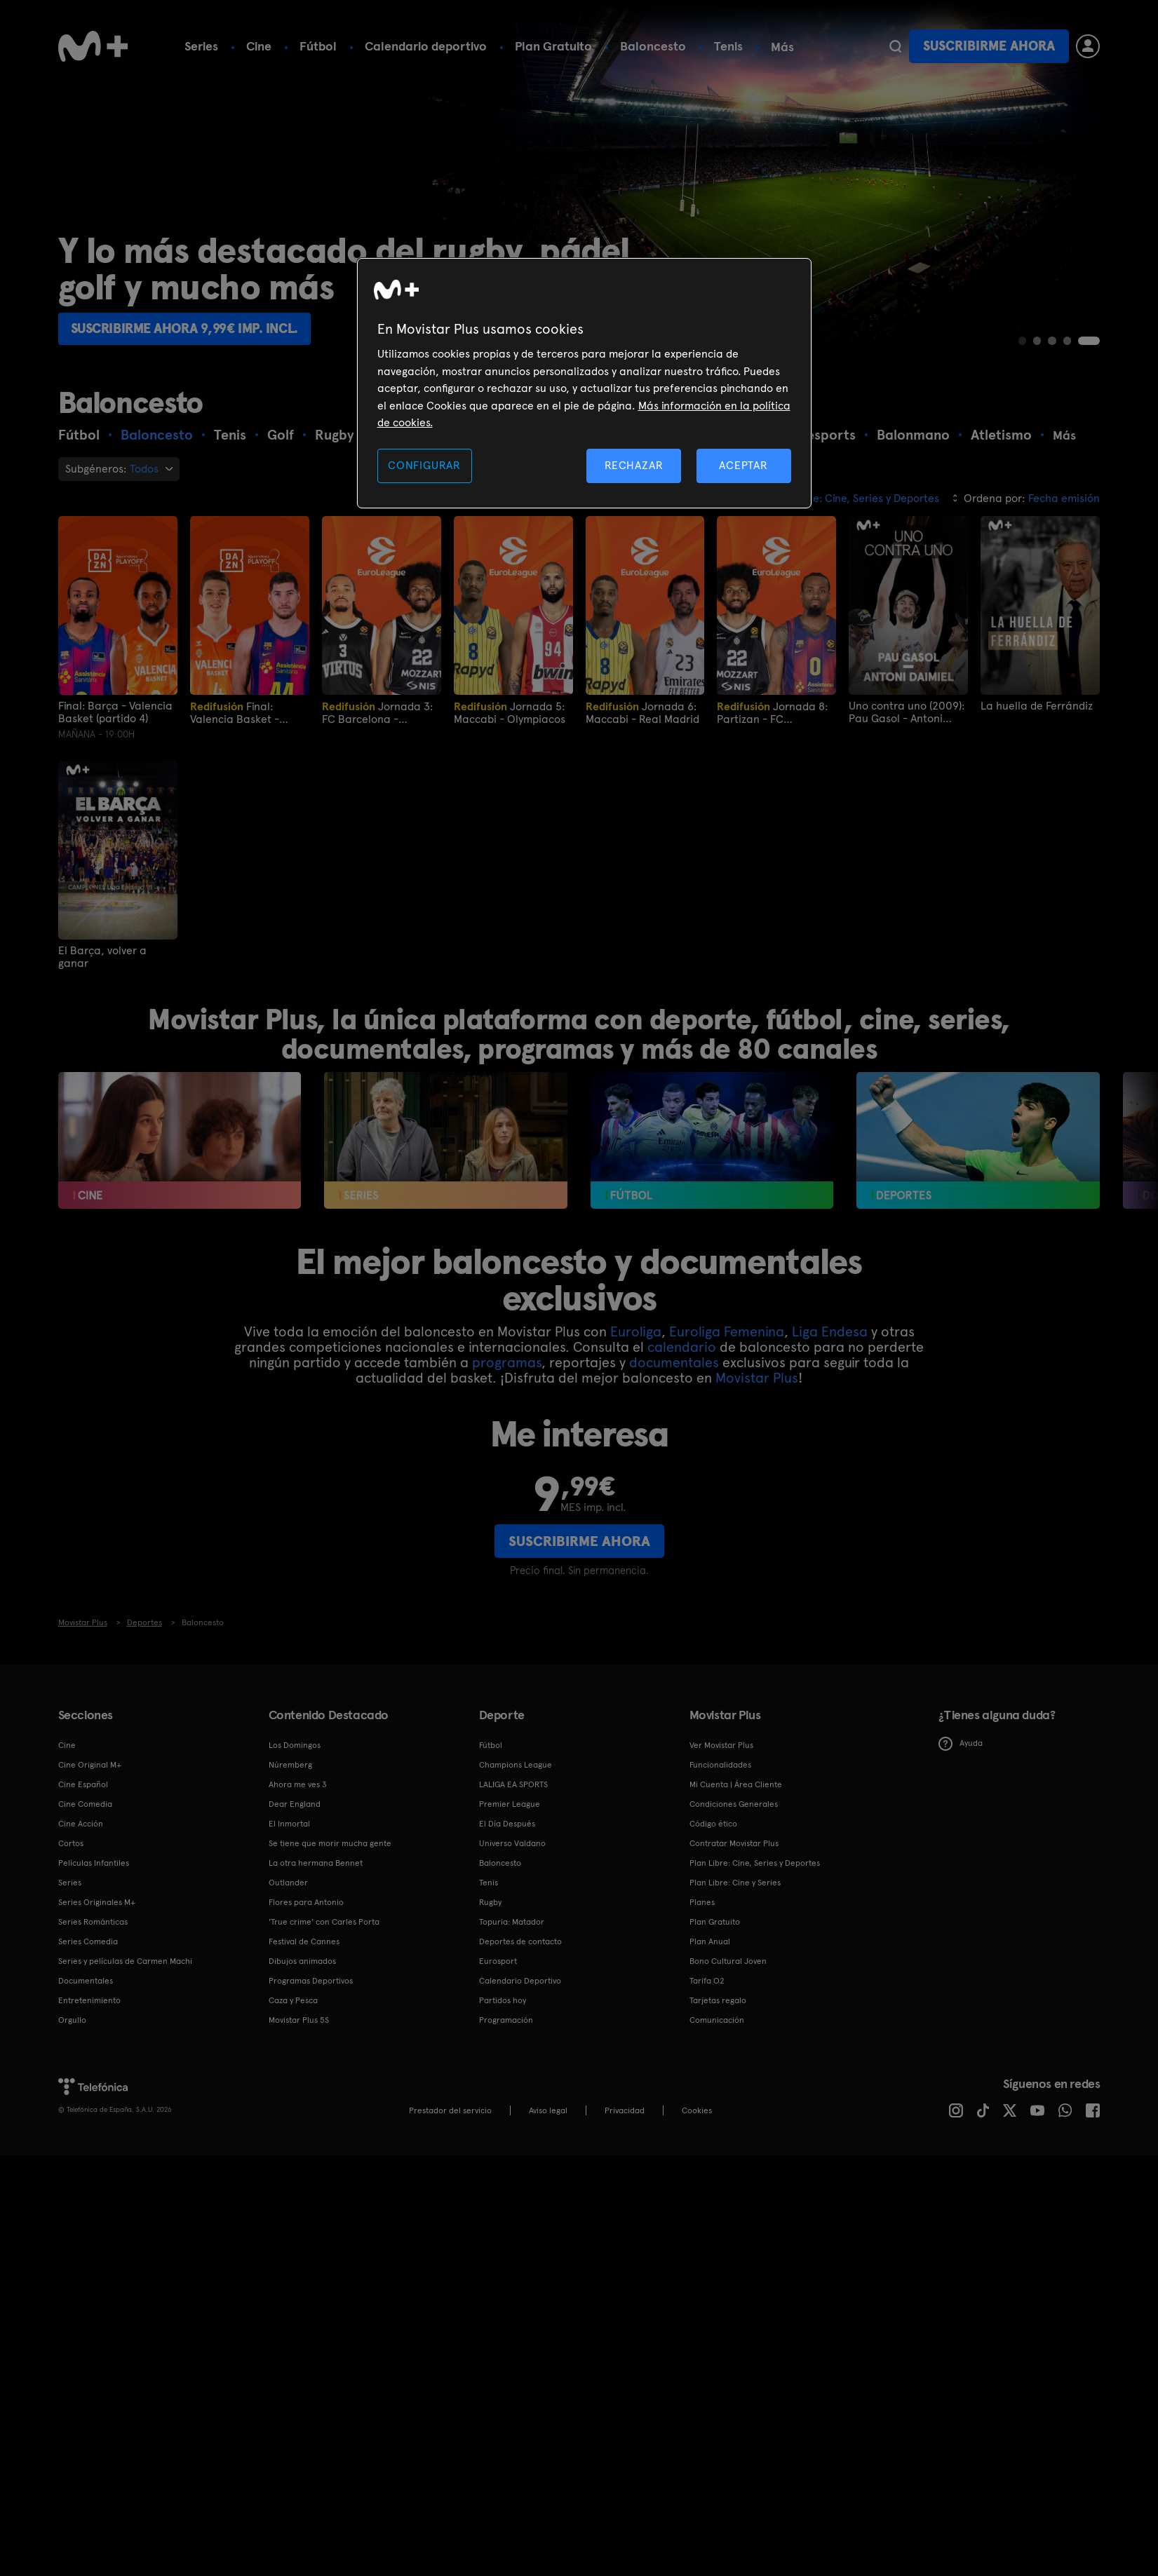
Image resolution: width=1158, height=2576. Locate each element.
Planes (702, 1902)
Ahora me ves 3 (298, 1784)
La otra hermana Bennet (316, 1863)
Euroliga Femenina (726, 1330)
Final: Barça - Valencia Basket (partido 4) (115, 711)
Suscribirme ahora (989, 46)
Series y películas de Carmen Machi (125, 1961)
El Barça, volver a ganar (102, 956)
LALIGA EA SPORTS (513, 1784)
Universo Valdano (512, 1843)
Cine (258, 46)
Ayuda (960, 1743)
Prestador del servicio (450, 2110)
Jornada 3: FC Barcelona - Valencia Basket (377, 712)
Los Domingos (295, 1745)
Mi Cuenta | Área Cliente (735, 1784)
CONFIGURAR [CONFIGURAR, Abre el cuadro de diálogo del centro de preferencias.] (424, 465)
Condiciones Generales (733, 1804)
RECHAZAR (634, 465)
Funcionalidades (720, 1765)
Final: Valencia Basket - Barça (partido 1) (234, 712)
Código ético (713, 1824)
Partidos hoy (502, 2000)
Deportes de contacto (520, 1941)
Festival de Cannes (304, 1941)
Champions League (515, 1765)
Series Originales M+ (96, 1902)
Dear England (295, 1804)
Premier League (509, 1804)
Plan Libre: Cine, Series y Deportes (754, 1863)
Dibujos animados (302, 1961)
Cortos (70, 1843)
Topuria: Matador (511, 1922)
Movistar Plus (756, 1377)
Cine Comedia (85, 1804)
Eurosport (498, 1961)
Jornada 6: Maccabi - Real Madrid (642, 712)
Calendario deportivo (426, 46)
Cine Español (83, 1784)
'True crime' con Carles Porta (324, 1922)
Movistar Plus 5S (299, 2020)
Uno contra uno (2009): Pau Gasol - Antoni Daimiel (906, 711)
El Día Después (507, 1824)
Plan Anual (709, 1941)
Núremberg (290, 1765)
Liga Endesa (830, 1330)
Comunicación (716, 2020)
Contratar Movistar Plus (734, 1843)
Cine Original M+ (89, 1765)
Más (782, 47)
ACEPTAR (743, 465)
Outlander (288, 1882)
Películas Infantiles (93, 1863)
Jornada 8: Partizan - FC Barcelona (772, 712)
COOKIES (697, 2110)
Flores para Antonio (306, 1902)
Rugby (490, 1902)
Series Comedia (88, 1941)
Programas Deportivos (311, 1981)
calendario (681, 1346)
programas (506, 1361)
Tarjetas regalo (717, 2000)
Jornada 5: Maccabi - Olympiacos (509, 712)
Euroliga (635, 1330)
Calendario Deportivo (520, 1981)
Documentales (85, 1981)
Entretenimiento (89, 2000)
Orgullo (72, 2020)
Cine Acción (80, 1824)
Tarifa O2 (707, 1981)
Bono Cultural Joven (728, 1961)
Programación (506, 2020)
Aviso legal (548, 2110)
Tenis (728, 46)
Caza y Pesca (293, 2000)
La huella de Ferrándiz (1037, 705)
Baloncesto (653, 46)
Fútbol (318, 46)
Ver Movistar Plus (721, 1745)
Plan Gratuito (553, 46)
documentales (674, 1361)
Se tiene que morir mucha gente (330, 1843)
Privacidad (625, 2110)
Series (201, 46)
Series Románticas (93, 1922)
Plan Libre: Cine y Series (735, 1882)
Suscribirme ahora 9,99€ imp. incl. (193, 327)
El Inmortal (289, 1824)
